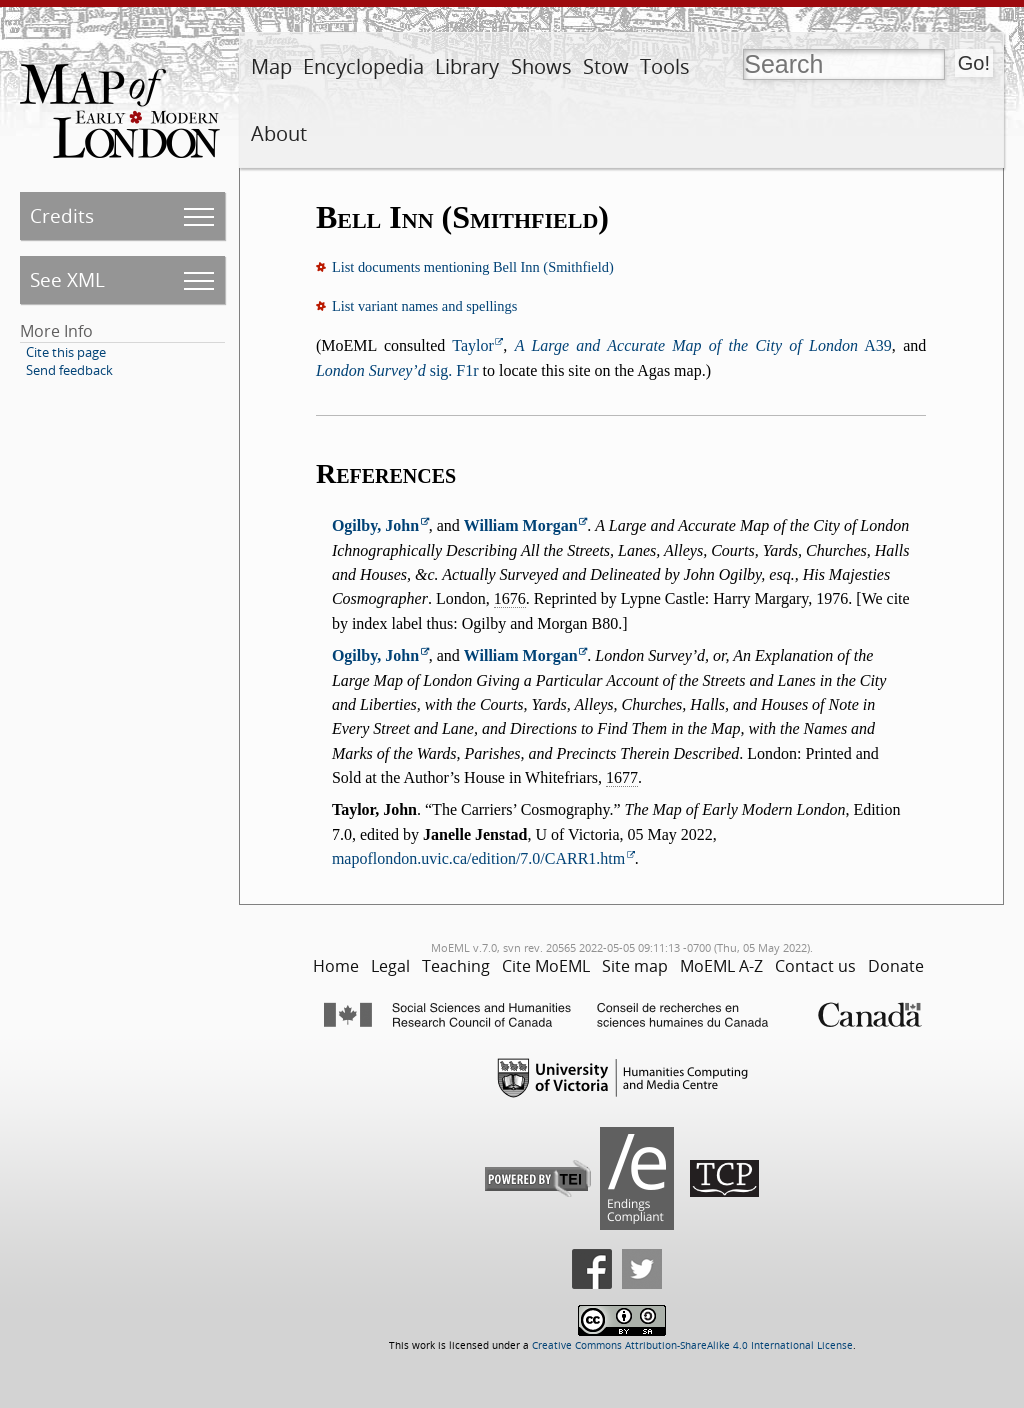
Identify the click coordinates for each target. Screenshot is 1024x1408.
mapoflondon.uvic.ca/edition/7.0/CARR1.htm (478, 858)
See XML (67, 279)
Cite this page (66, 352)
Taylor (473, 345)
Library (467, 66)
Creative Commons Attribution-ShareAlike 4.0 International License (692, 1345)
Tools (665, 66)
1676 (510, 598)
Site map (635, 966)
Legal (390, 966)
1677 (622, 777)
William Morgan (521, 525)
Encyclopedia (363, 66)
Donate (896, 966)
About (279, 133)
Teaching (456, 966)
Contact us (815, 966)
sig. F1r (397, 370)
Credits (62, 215)
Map (271, 66)
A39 (703, 345)
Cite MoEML (546, 966)
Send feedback (69, 370)
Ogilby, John (375, 525)
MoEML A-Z (721, 966)
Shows (541, 66)
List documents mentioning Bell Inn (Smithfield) (473, 267)
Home (336, 966)
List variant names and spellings (424, 306)
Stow (606, 66)
